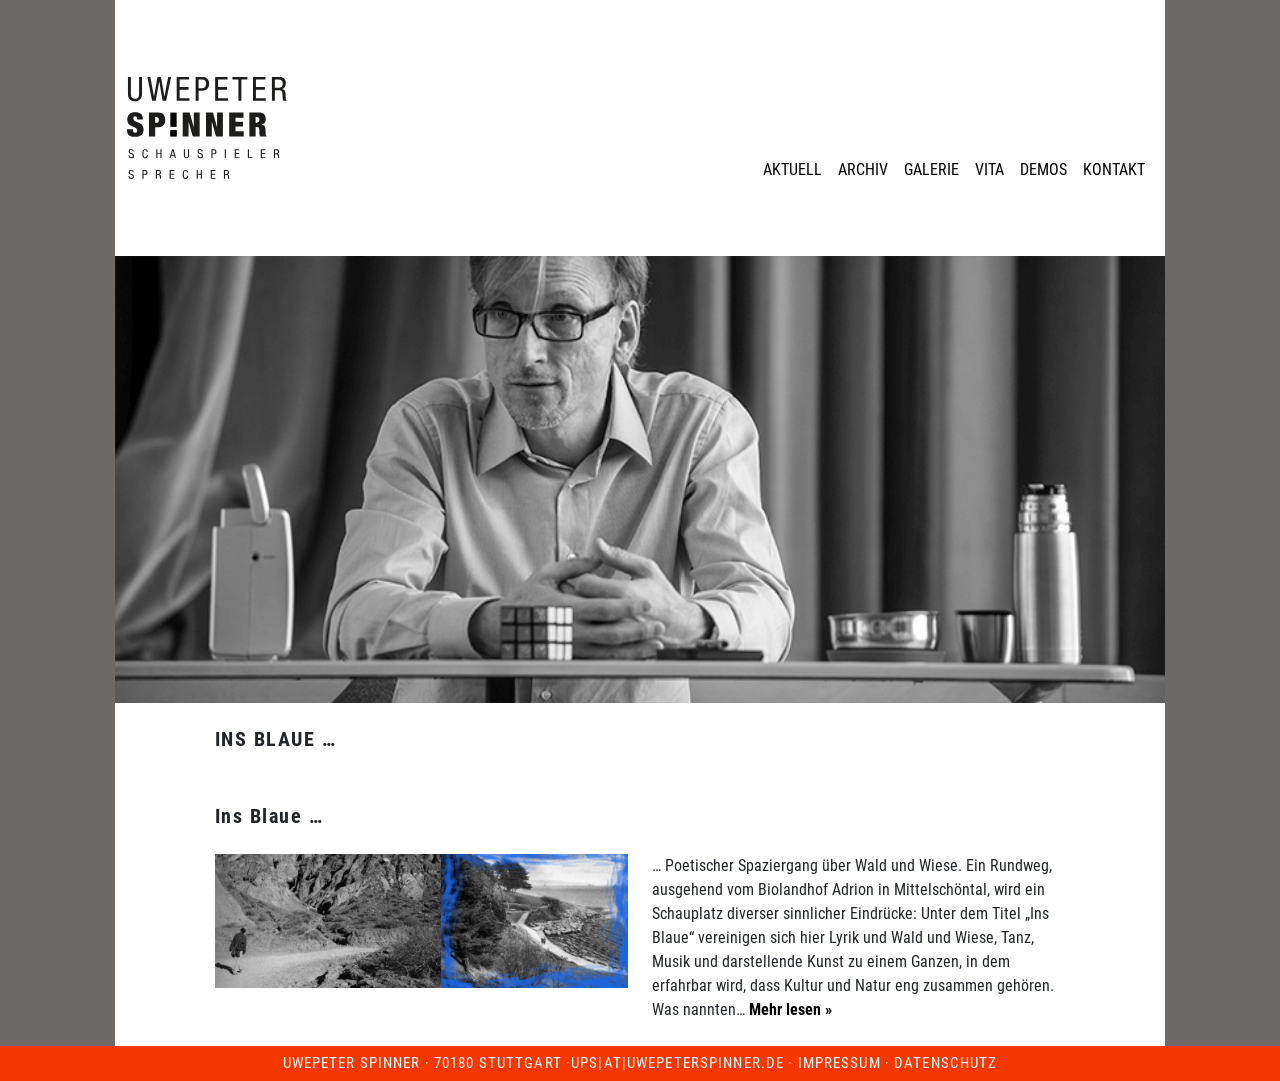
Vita (989, 169)
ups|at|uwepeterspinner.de (677, 1063)
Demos (1043, 169)
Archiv (863, 169)
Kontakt (1114, 169)
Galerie (931, 169)
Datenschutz (945, 1063)
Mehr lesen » (788, 1009)
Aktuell (792, 169)
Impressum (839, 1063)
